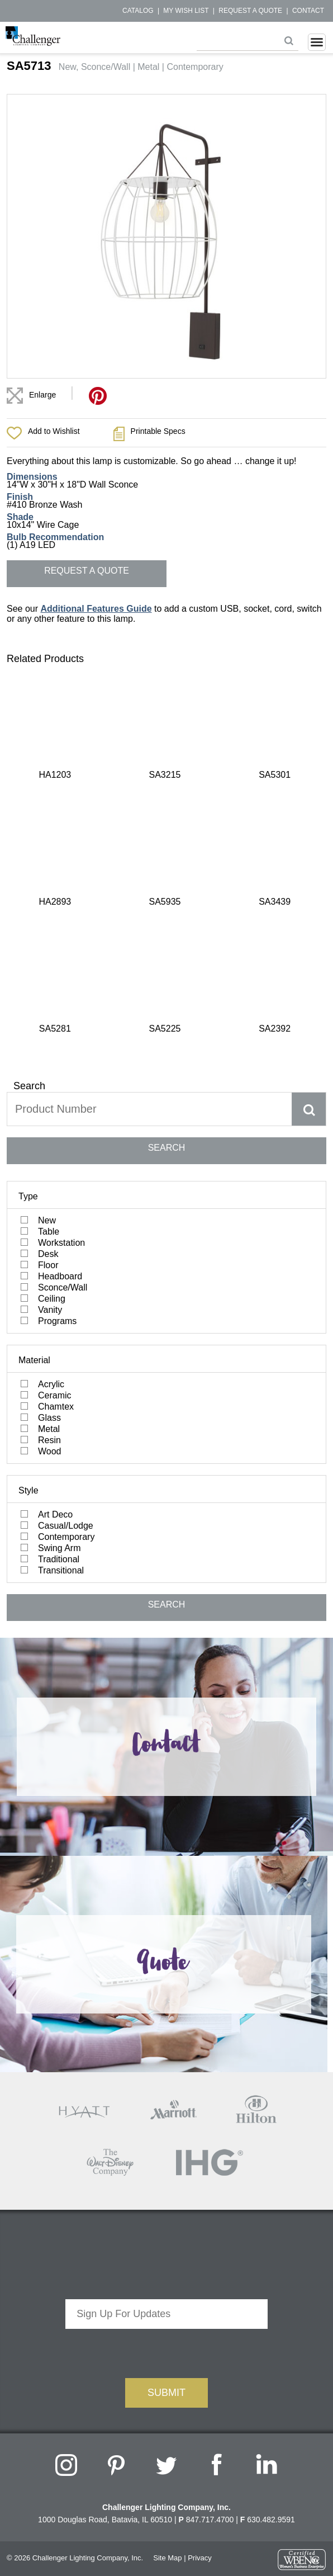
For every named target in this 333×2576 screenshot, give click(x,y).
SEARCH (166, 834)
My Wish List (185, 11)
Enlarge (42, 394)
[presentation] (166, 2037)
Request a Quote (250, 11)
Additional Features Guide (95, 608)
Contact (308, 11)
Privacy (200, 2245)
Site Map (167, 2245)
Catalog (138, 11)
